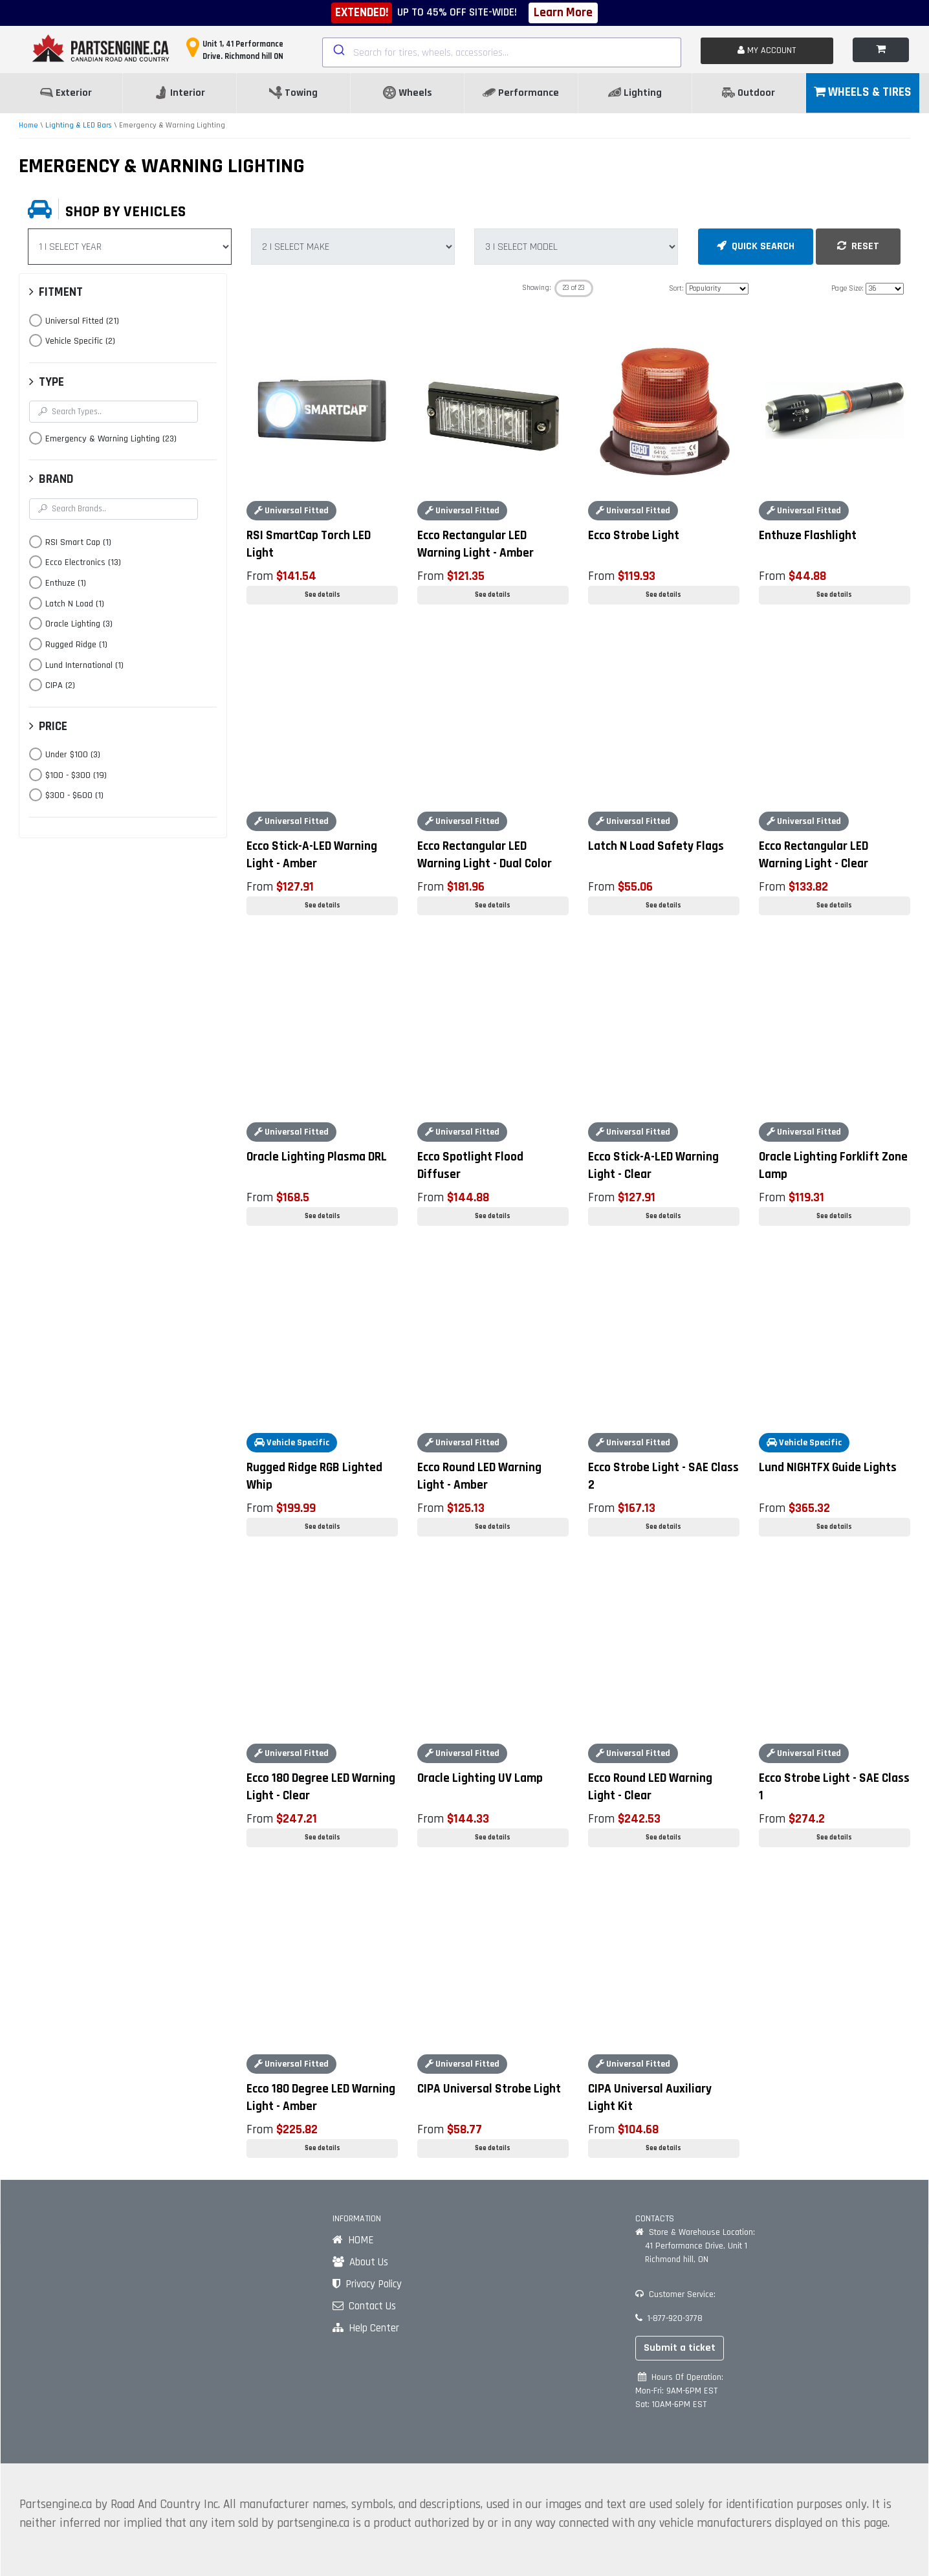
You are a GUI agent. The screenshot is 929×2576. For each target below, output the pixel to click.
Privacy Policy (367, 2284)
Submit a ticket (680, 2348)
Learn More (563, 13)
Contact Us (364, 2306)
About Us (360, 2262)
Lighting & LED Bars (78, 125)
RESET (858, 246)
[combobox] (502, 52)
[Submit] (338, 50)
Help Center (366, 2328)
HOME (353, 2240)
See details (322, 594)
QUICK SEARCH (755, 246)
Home (28, 125)
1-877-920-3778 (669, 2318)
